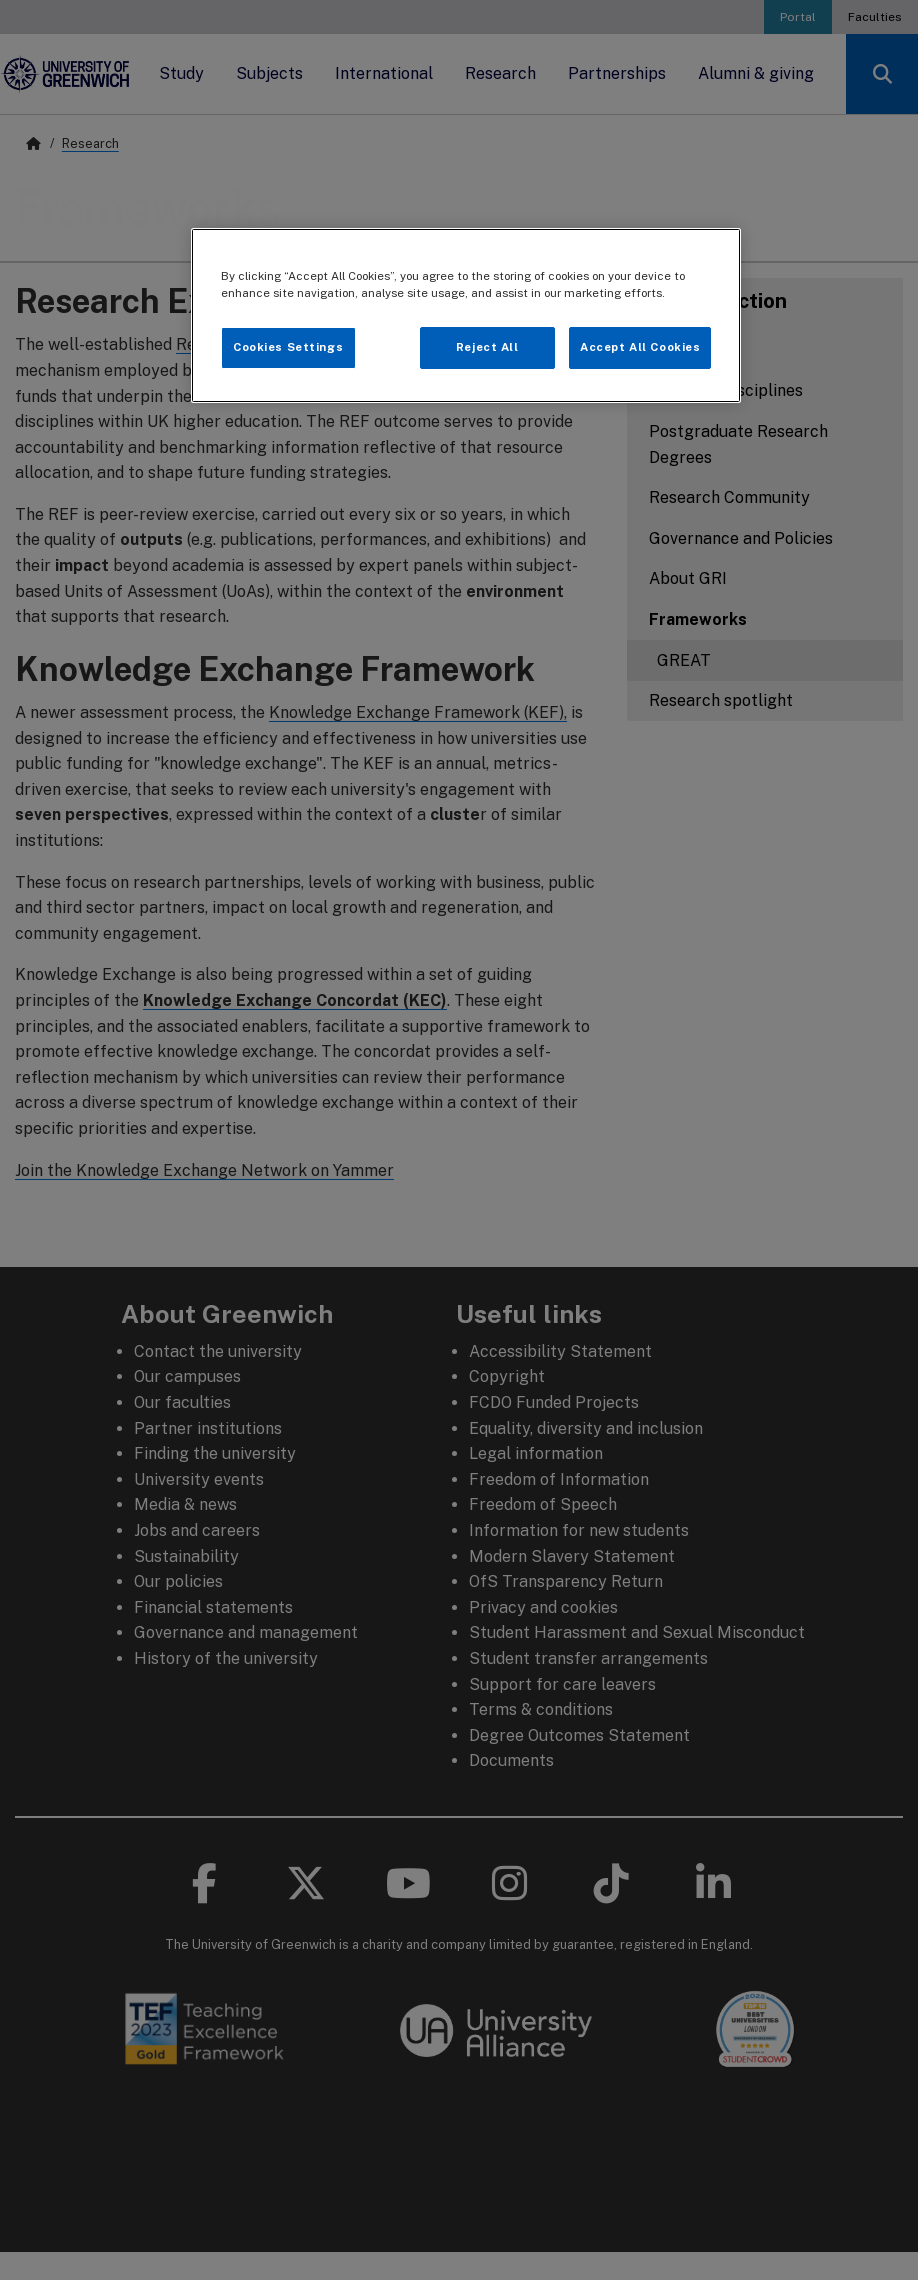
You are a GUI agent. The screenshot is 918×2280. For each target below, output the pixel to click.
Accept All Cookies (640, 347)
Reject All (487, 347)
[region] (466, 315)
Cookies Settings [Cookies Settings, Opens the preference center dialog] (288, 347)
